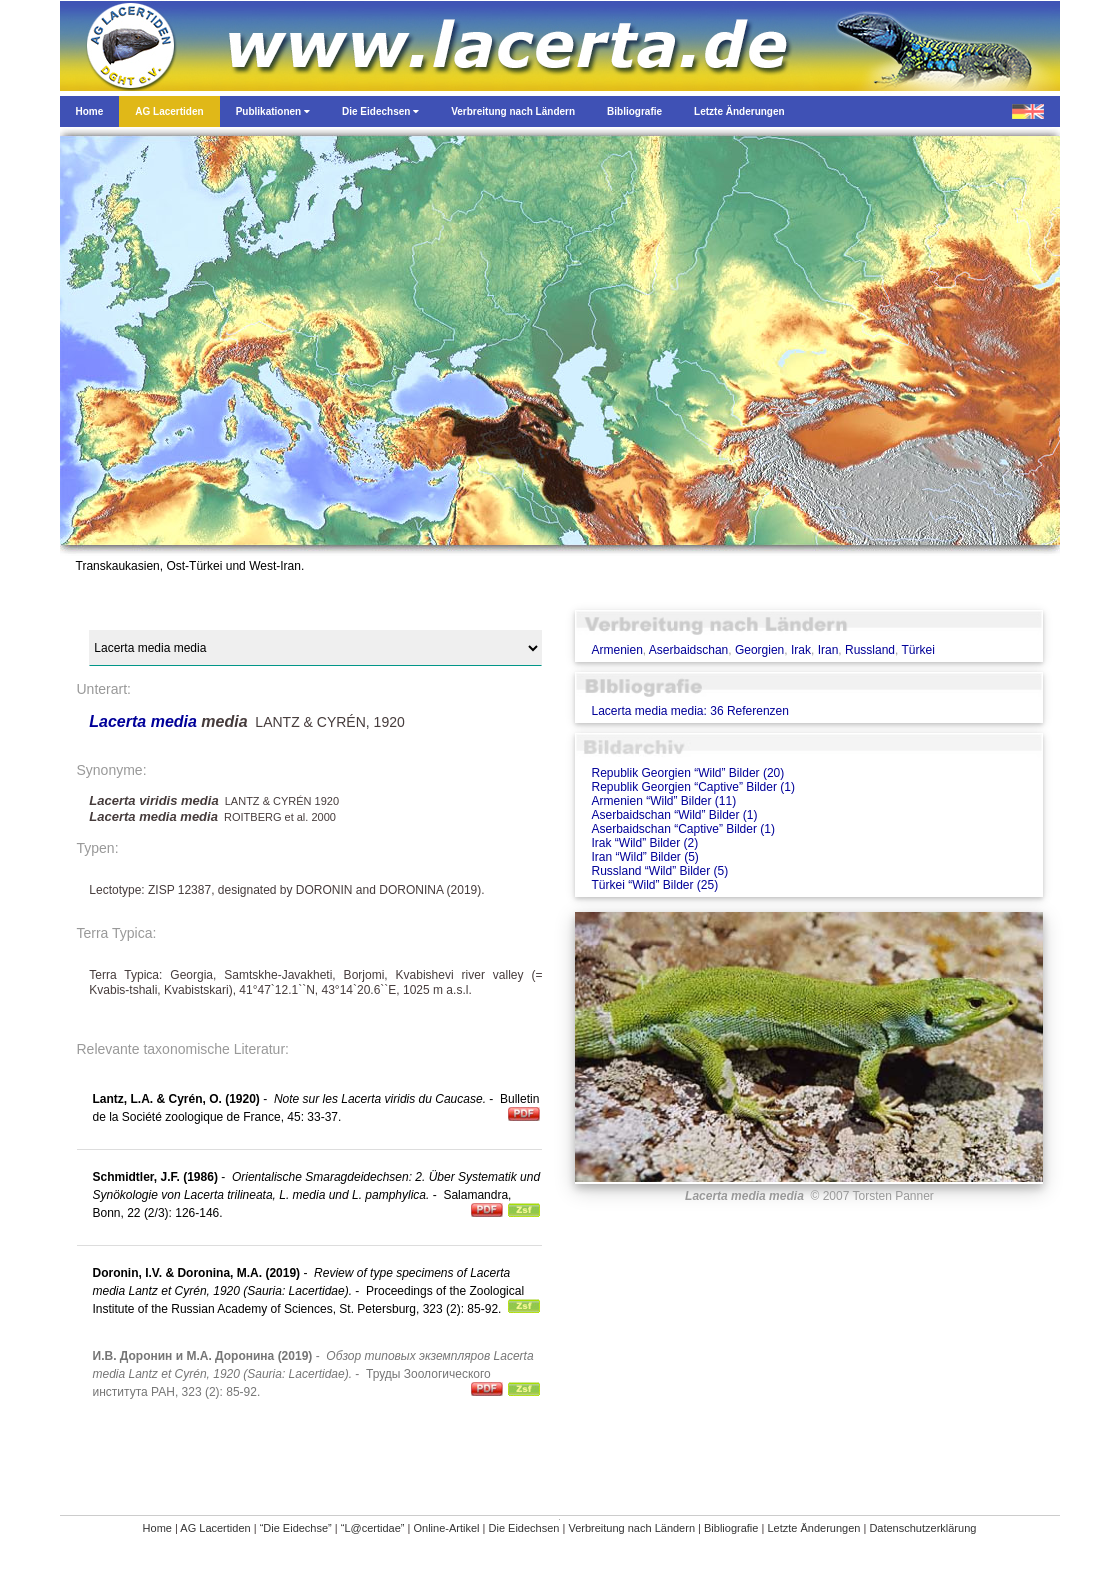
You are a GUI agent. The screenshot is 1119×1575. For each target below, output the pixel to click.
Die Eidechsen (524, 1528)
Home (157, 1528)
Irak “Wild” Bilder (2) (644, 843)
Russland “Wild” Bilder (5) (659, 871)
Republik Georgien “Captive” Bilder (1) (692, 787)
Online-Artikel (446, 1528)
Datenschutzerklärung (922, 1528)
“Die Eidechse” (296, 1528)
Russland (870, 650)
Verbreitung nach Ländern (631, 1528)
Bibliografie (731, 1528)
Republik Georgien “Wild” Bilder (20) (687, 773)
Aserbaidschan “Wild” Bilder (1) (674, 815)
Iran (828, 650)
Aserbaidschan (688, 650)
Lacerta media (143, 721)
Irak (801, 650)
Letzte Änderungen (813, 1528)
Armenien (616, 650)
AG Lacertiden (215, 1528)
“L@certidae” (373, 1528)
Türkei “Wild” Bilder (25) (654, 885)
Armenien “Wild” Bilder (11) (663, 801)
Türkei (918, 650)
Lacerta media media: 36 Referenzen (689, 711)
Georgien (759, 650)
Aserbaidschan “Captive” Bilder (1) (682, 829)
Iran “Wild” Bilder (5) (644, 857)
